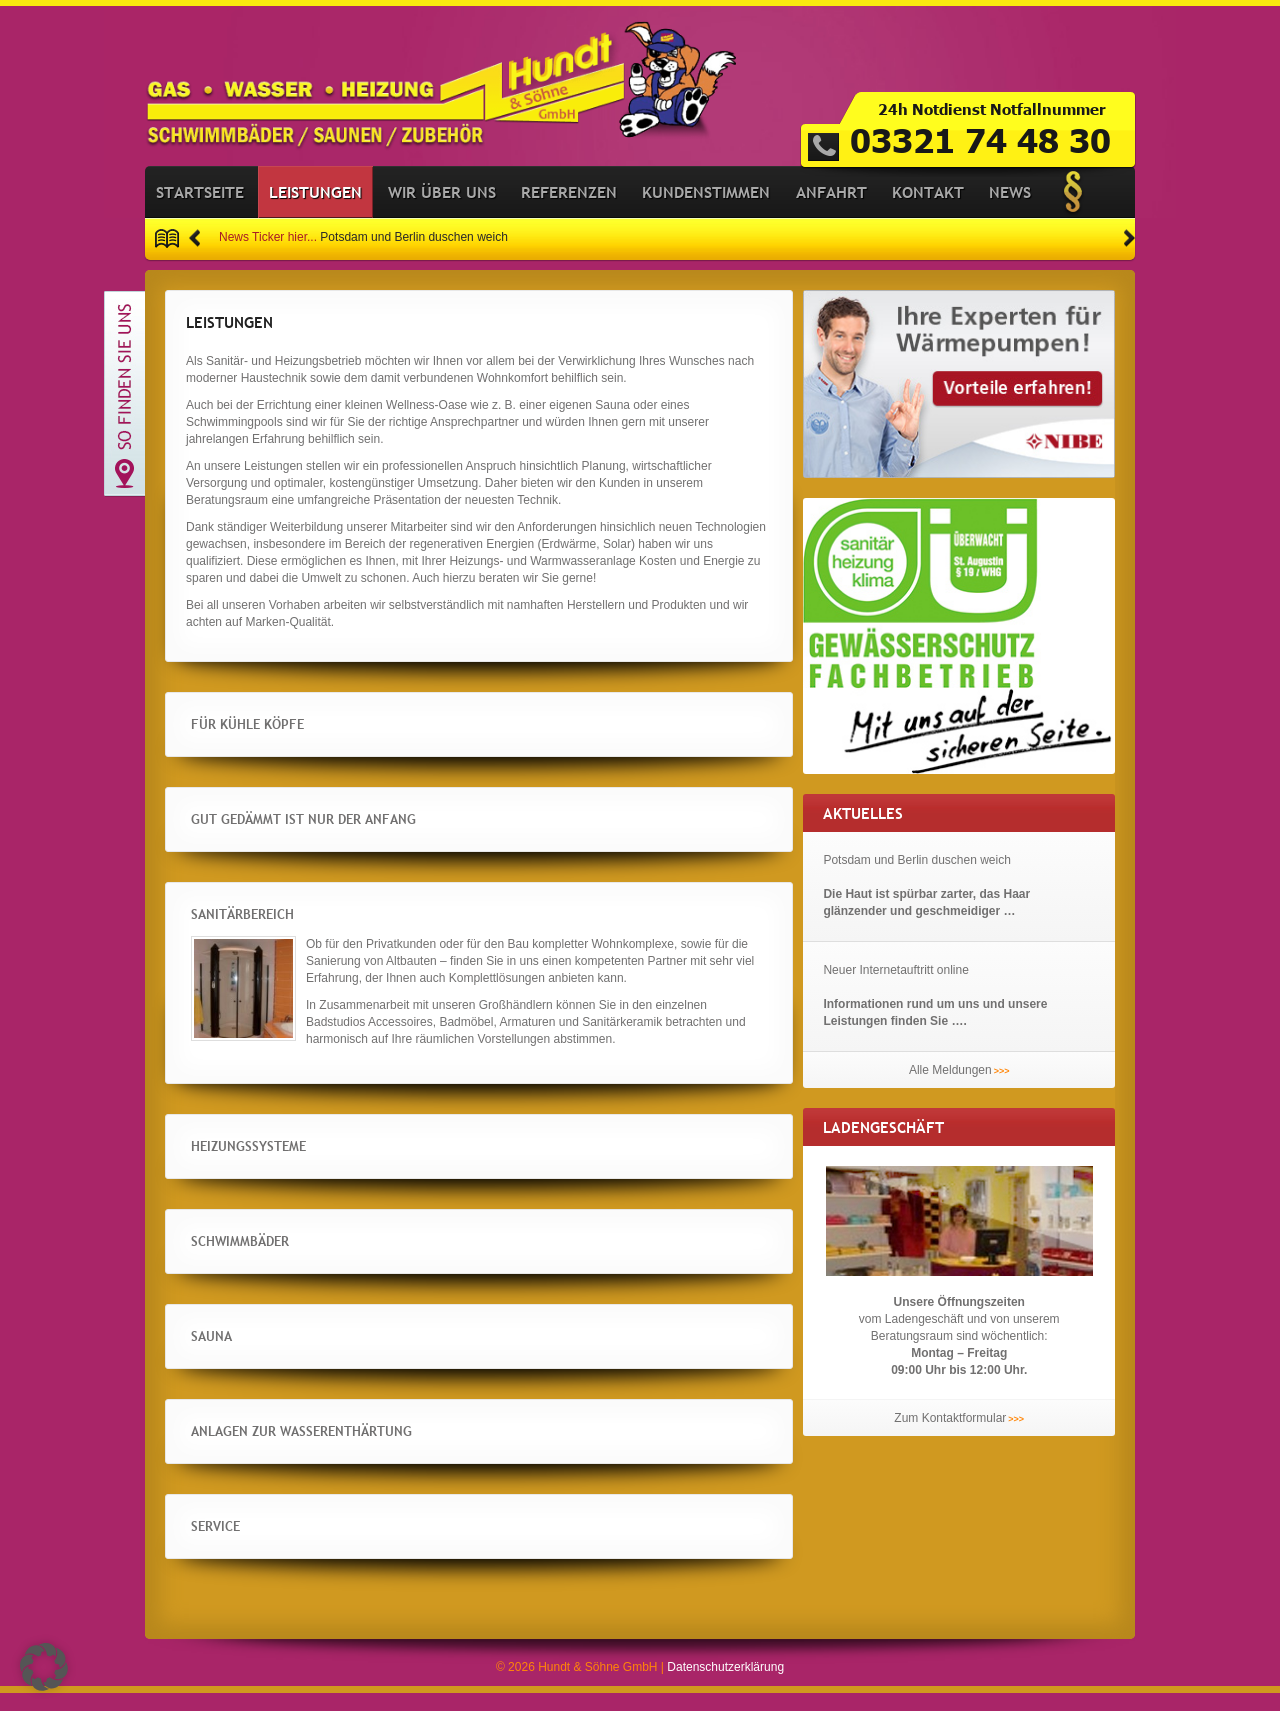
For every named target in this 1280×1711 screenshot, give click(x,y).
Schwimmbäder (294, 1259)
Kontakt (928, 210)
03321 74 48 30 (980, 139)
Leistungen (315, 210)
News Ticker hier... (268, 256)
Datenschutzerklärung (725, 1685)
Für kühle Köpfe (312, 742)
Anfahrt (831, 210)
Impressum (1073, 210)
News (1010, 210)
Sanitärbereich (299, 932)
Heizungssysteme (308, 1164)
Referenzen (569, 210)
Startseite (200, 210)
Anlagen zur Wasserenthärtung (413, 1449)
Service (242, 1544)
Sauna (234, 1354)
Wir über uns (442, 210)
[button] (194, 256)
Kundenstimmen (706, 210)
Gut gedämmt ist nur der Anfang (352, 837)
